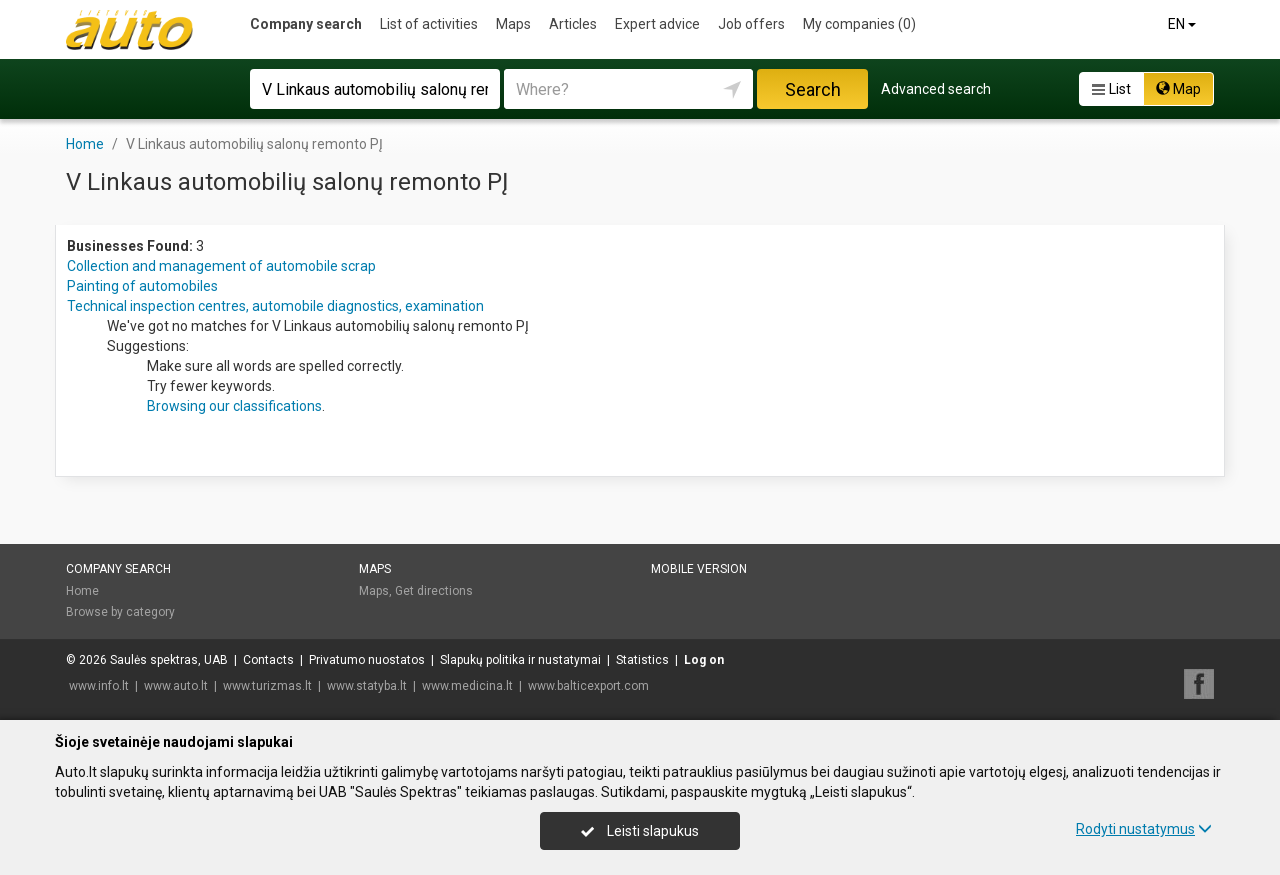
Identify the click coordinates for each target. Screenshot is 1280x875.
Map (1178, 89)
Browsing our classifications (234, 406)
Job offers (751, 24)
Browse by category (120, 612)
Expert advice (657, 24)
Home (82, 591)
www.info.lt (99, 686)
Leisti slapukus (640, 831)
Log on (704, 660)
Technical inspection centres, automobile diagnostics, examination (275, 306)
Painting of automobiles (142, 286)
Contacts (268, 660)
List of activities (429, 24)
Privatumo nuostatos (367, 660)
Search (813, 89)
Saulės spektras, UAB (169, 660)
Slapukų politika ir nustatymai (520, 660)
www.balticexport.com (588, 686)
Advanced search (936, 89)
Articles (573, 24)
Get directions (434, 591)
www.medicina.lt (467, 686)
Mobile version (699, 569)
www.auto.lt (176, 686)
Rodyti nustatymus (1144, 829)
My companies (859, 24)
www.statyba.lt (367, 686)
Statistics (642, 660)
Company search (306, 24)
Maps (513, 24)
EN (1183, 24)
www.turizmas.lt (267, 686)
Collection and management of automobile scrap (221, 266)
